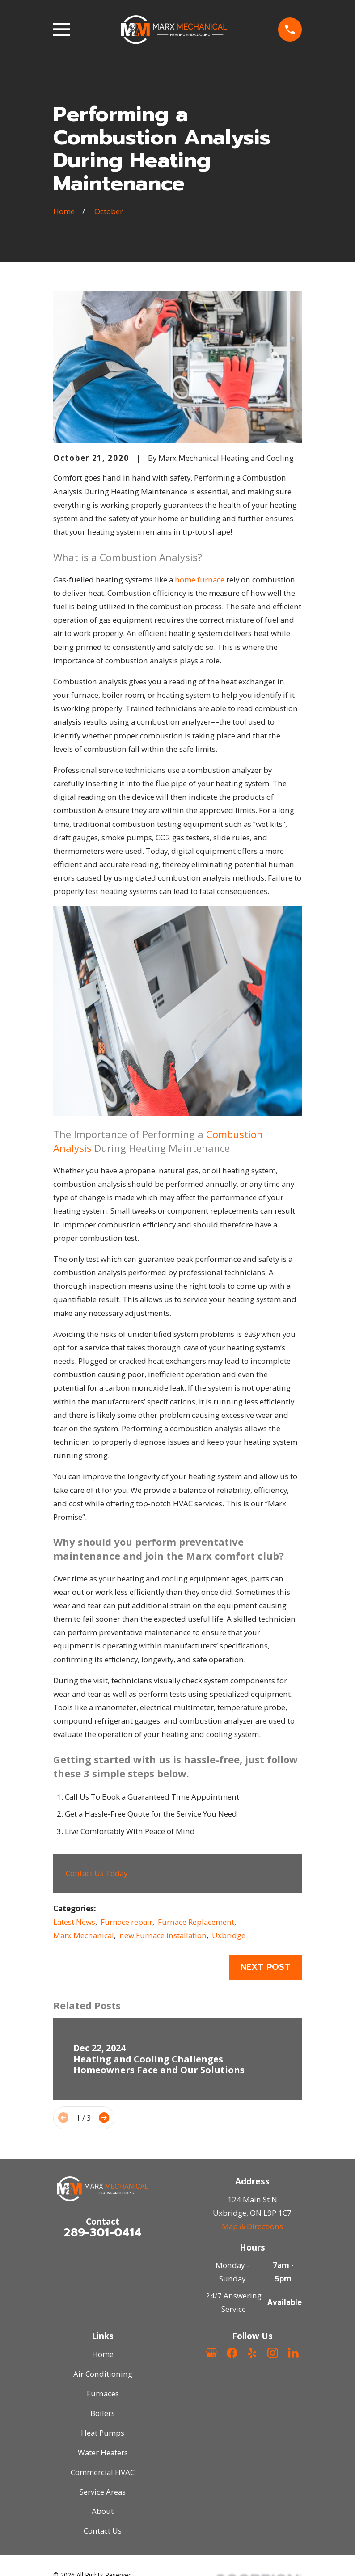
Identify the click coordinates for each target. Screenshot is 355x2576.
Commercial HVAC (103, 2472)
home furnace (199, 579)
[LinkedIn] (293, 2353)
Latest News (74, 1922)
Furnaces (103, 2393)
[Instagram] (272, 2353)
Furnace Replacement (196, 1922)
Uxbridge (228, 1935)
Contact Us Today (96, 1873)
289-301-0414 (102, 2232)
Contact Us (103, 2530)
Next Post (265, 1966)
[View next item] (104, 2117)
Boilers (102, 2413)
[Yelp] (252, 2353)
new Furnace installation (163, 1935)
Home (103, 2354)
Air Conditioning (102, 2374)
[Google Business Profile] (211, 2353)
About (103, 2511)
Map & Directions (252, 2226)
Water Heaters (103, 2452)
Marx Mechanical (83, 1935)
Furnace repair (126, 1922)
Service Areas (103, 2492)
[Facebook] (232, 2353)
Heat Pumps (102, 2433)
